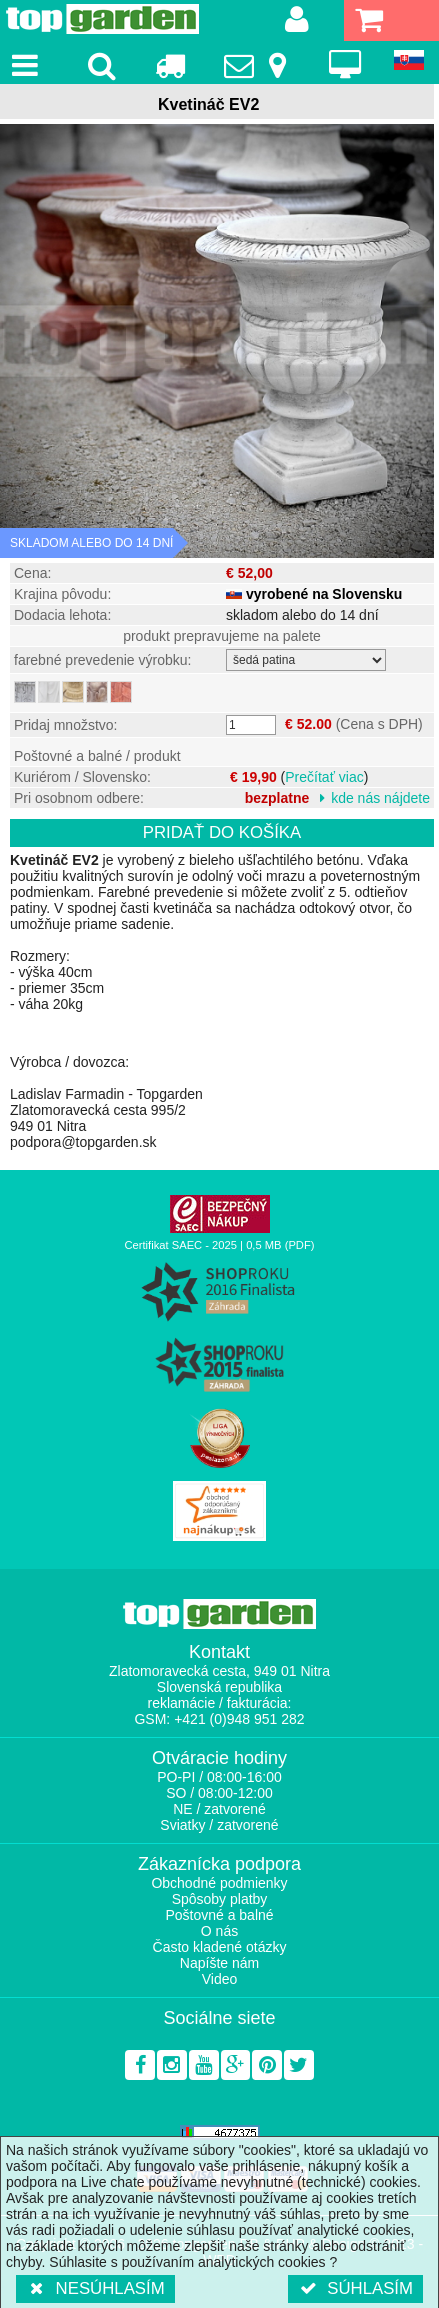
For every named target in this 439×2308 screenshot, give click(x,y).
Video (220, 1979)
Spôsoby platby (220, 1899)
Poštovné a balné (219, 1915)
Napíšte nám (219, 1963)
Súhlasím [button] (355, 2288)
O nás (219, 1931)
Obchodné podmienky (219, 1883)
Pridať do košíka (222, 832)
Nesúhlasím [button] (95, 2288)
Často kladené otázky (220, 1947)
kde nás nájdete (380, 798)
